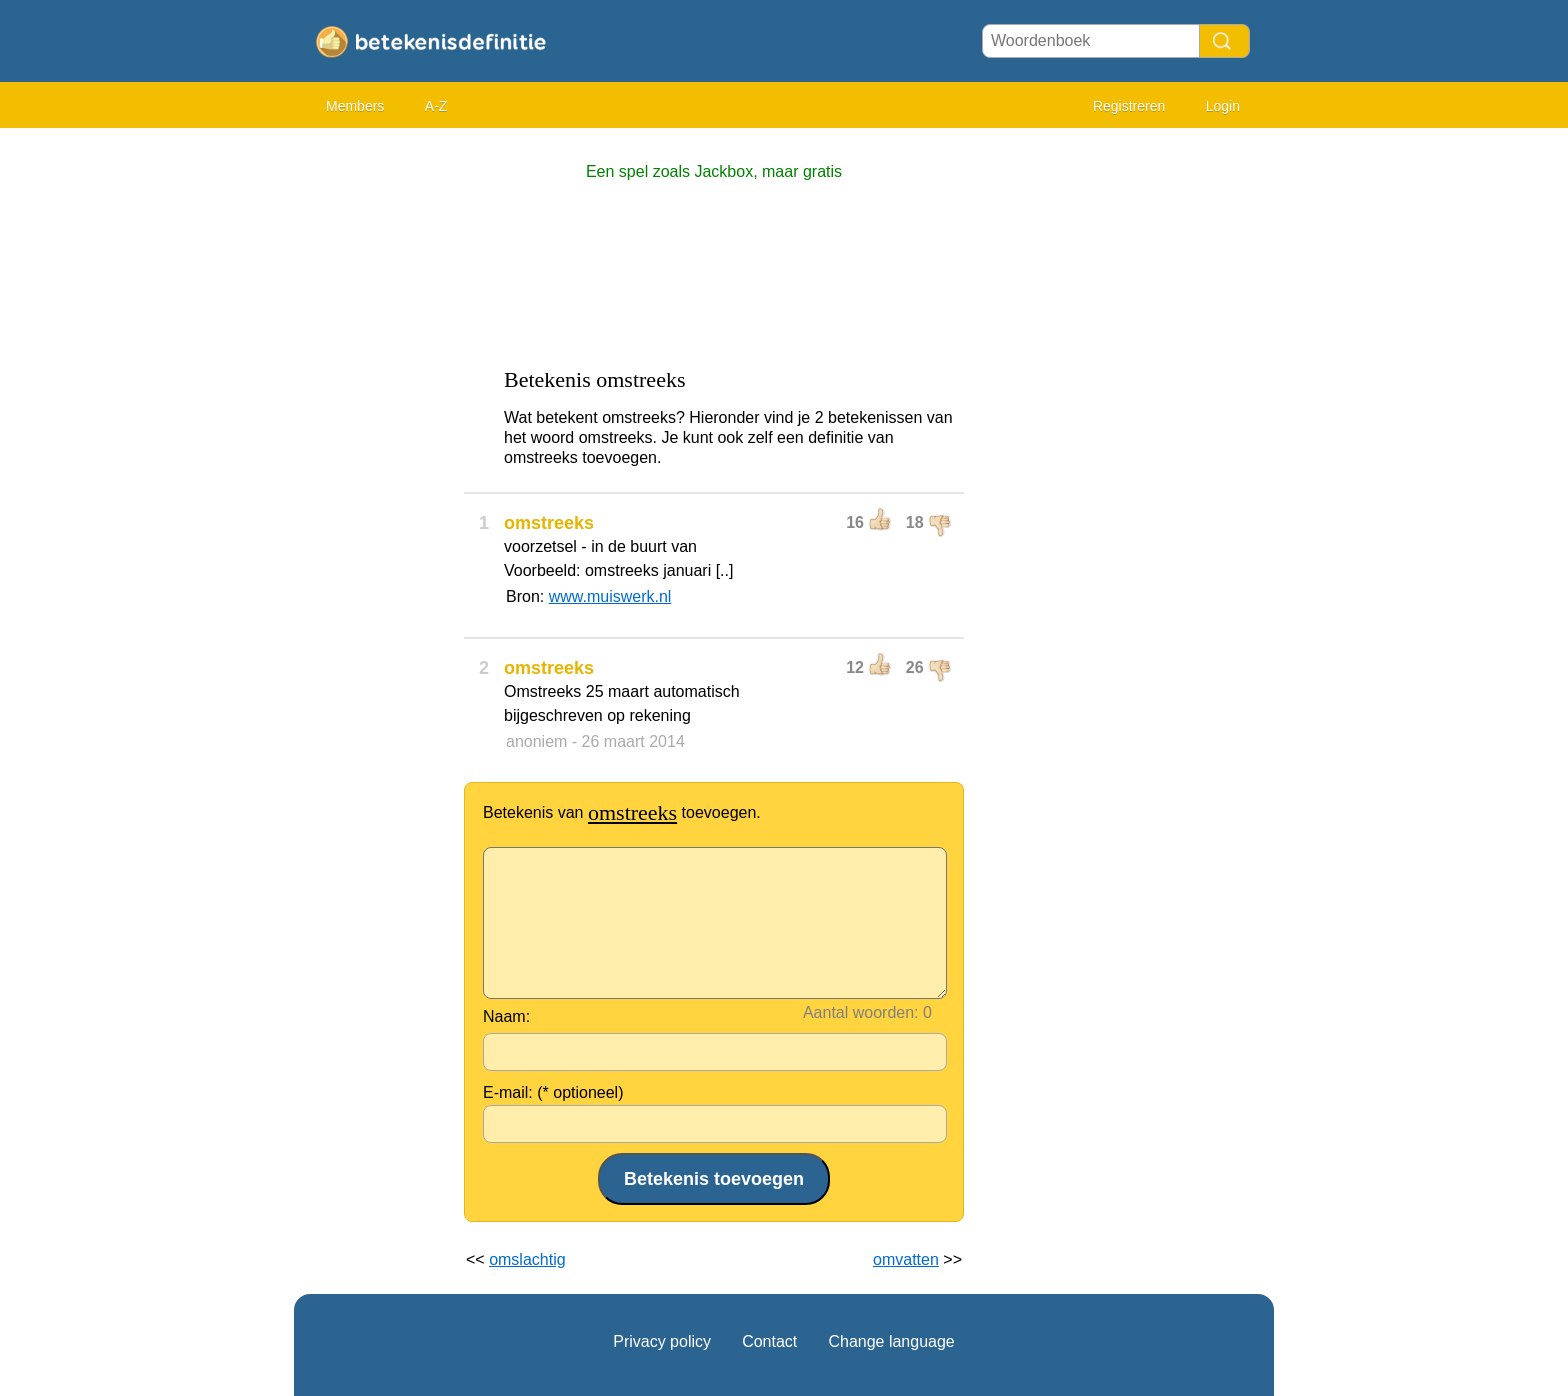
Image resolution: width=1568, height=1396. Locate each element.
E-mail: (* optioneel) (553, 1092)
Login (1223, 106)
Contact (769, 1341)
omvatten (906, 1259)
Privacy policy (662, 1341)
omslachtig (527, 1259)
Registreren (1129, 106)
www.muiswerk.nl (610, 596)
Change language (891, 1341)
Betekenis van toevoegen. (622, 812)
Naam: (506, 1016)
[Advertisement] (374, 440)
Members (355, 106)
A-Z (436, 106)
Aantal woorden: (861, 1012)
